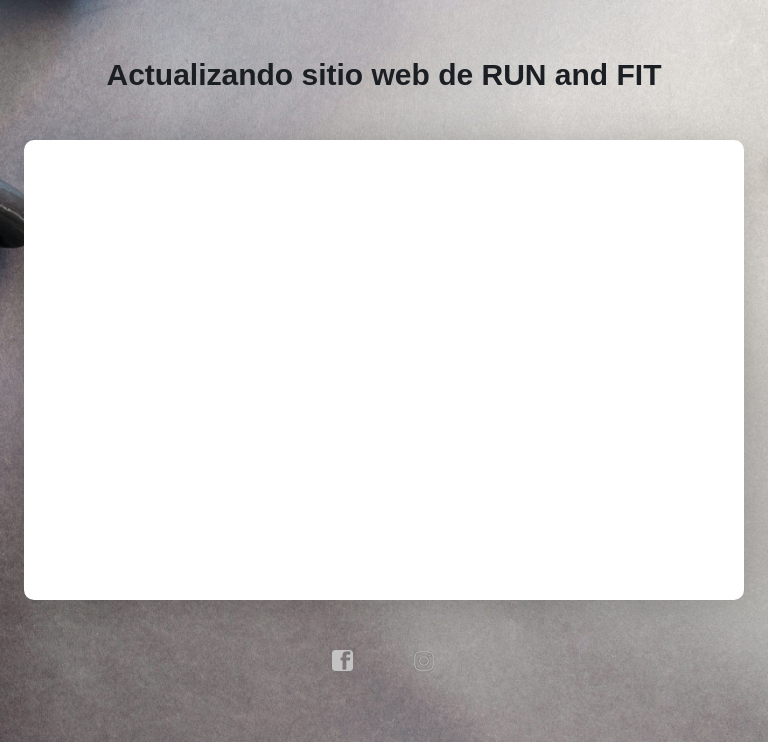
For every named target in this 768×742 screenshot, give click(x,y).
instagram (425, 661)
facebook (343, 661)
